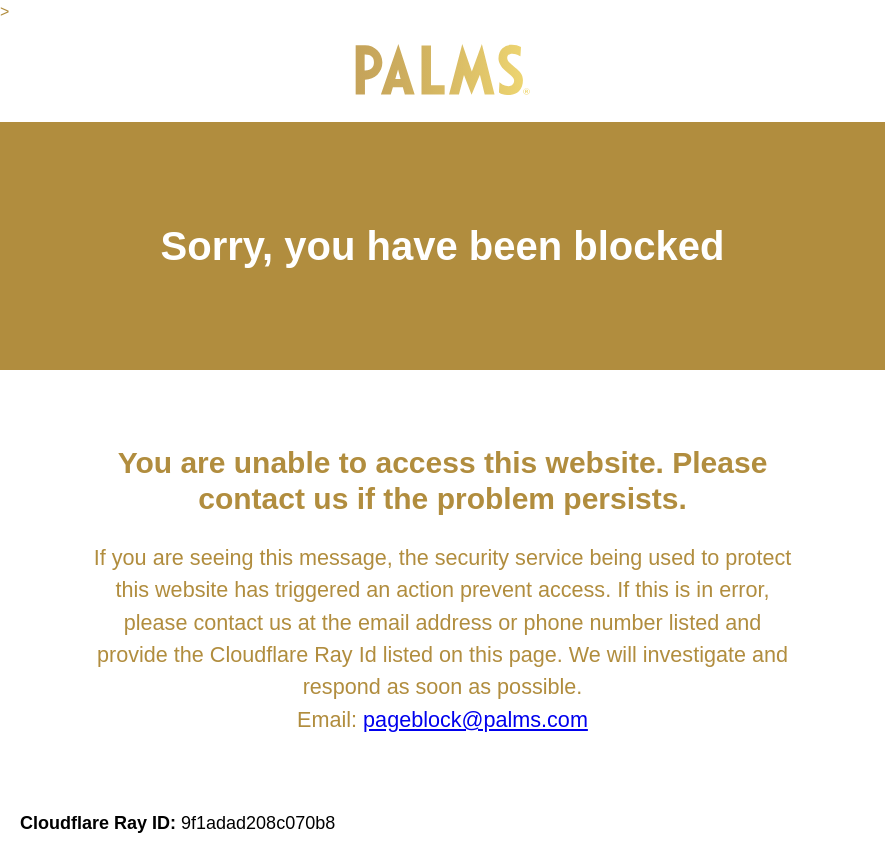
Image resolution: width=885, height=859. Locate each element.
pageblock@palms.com (475, 719)
